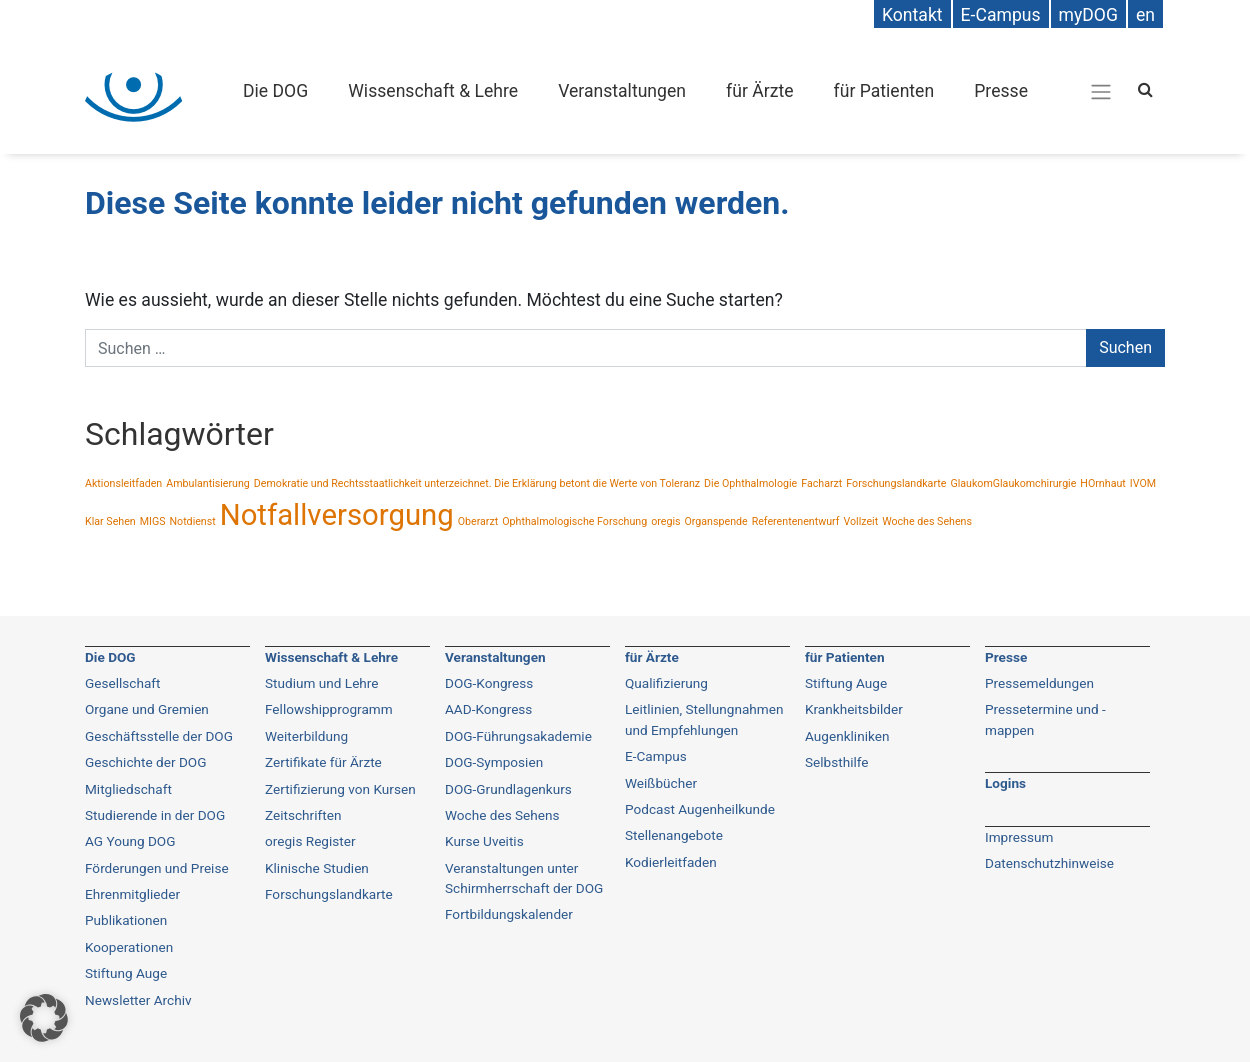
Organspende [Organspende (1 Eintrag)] (715, 521)
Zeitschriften (303, 815)
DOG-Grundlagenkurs (508, 789)
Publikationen (126, 920)
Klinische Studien (317, 868)
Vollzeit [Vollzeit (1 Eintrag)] (860, 521)
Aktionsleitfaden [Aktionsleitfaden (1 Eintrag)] (123, 483)
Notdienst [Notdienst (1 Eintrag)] (192, 521)
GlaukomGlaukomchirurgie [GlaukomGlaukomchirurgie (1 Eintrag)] (1013, 483)
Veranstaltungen (622, 91)
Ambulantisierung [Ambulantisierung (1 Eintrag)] (208, 483)
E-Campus (656, 756)
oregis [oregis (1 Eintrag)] (665, 521)
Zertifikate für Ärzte (323, 762)
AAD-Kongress (488, 709)
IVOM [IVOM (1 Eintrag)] (1143, 483)
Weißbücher (661, 783)
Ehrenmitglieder (132, 894)
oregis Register (310, 841)
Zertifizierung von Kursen (340, 789)
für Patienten (884, 91)
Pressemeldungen (1039, 683)
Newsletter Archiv (138, 1000)
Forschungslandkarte (329, 894)
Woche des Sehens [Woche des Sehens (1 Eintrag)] (927, 521)
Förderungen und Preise (157, 868)
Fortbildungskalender (509, 914)
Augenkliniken (847, 736)
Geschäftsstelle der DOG (159, 736)
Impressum (1019, 837)
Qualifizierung (666, 683)
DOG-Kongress (489, 683)
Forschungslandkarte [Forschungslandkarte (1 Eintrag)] (896, 483)
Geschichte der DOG (145, 762)
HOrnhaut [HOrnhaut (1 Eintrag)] (1102, 483)
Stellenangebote (674, 835)
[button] (44, 1018)
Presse (1001, 91)
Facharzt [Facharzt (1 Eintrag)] (821, 483)
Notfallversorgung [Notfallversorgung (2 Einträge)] (337, 515)
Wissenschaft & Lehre (433, 91)
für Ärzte (759, 91)
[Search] (1145, 89)
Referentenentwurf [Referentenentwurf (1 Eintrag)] (796, 521)
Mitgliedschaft (128, 789)
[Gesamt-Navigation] (1101, 91)
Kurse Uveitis (484, 841)
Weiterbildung (306, 736)
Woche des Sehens (502, 815)
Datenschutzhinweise (1049, 863)
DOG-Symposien (494, 762)
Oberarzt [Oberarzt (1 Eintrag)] (478, 521)
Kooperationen (129, 947)
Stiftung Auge (126, 973)
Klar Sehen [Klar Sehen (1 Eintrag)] (110, 521)
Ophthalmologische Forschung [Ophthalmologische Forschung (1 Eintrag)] (574, 521)
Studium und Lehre (322, 683)
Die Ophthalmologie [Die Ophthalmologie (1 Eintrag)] (750, 483)
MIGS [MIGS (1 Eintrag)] (153, 521)
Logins (1005, 783)
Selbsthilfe (837, 762)
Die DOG (275, 91)
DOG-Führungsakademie (518, 736)
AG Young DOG (130, 841)
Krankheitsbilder (854, 709)
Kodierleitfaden (671, 862)
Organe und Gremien (147, 709)
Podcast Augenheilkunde (700, 809)
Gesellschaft (123, 683)
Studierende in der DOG (155, 815)
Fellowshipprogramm (329, 709)
